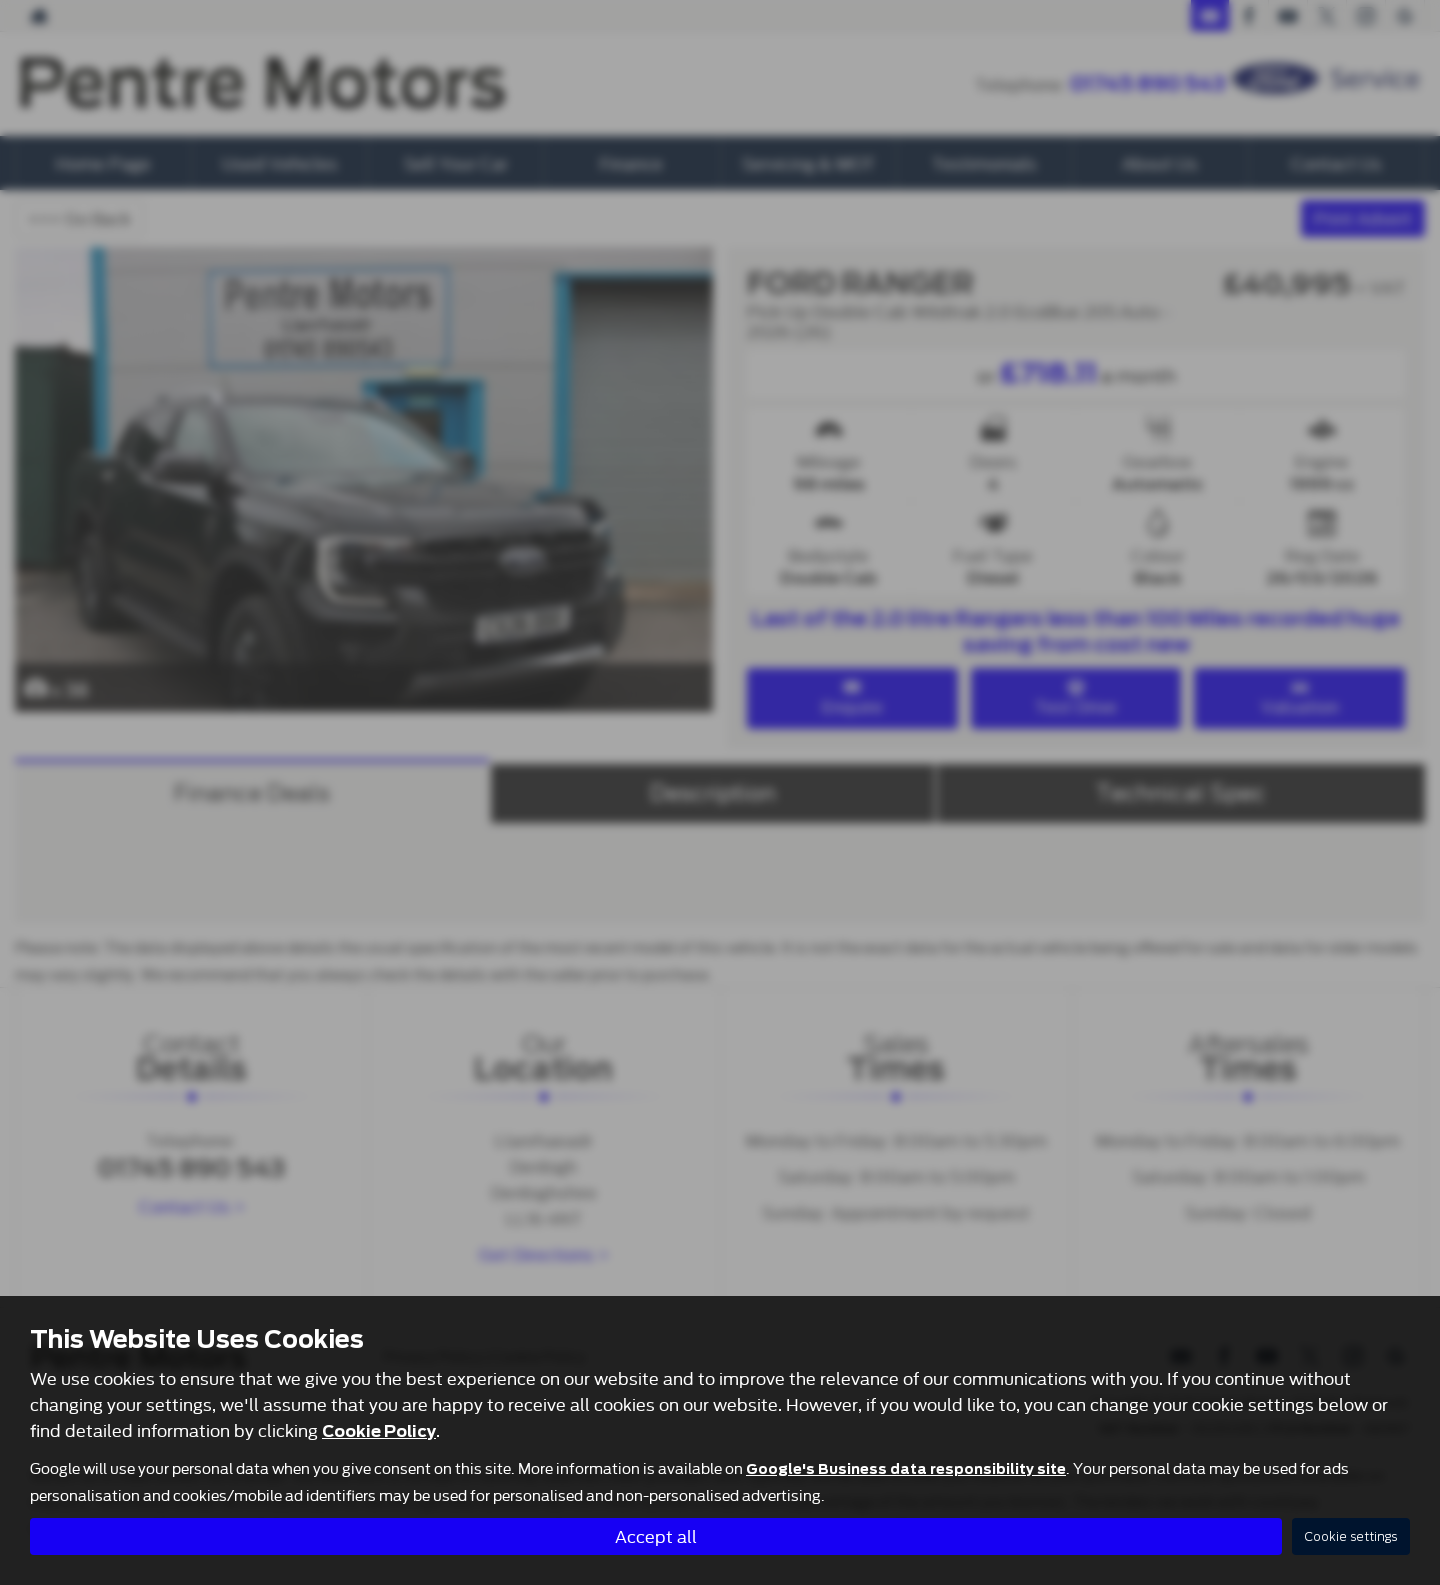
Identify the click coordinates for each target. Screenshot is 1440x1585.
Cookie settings (1351, 1536)
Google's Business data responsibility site (906, 1469)
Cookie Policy (379, 1431)
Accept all (656, 1535)
